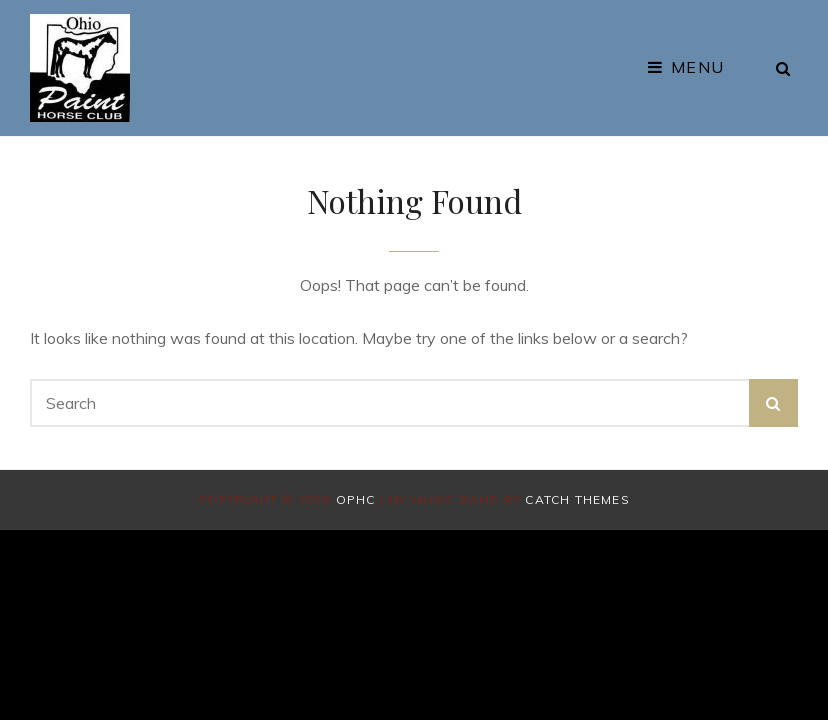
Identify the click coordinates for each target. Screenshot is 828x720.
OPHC (356, 499)
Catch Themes (577, 499)
